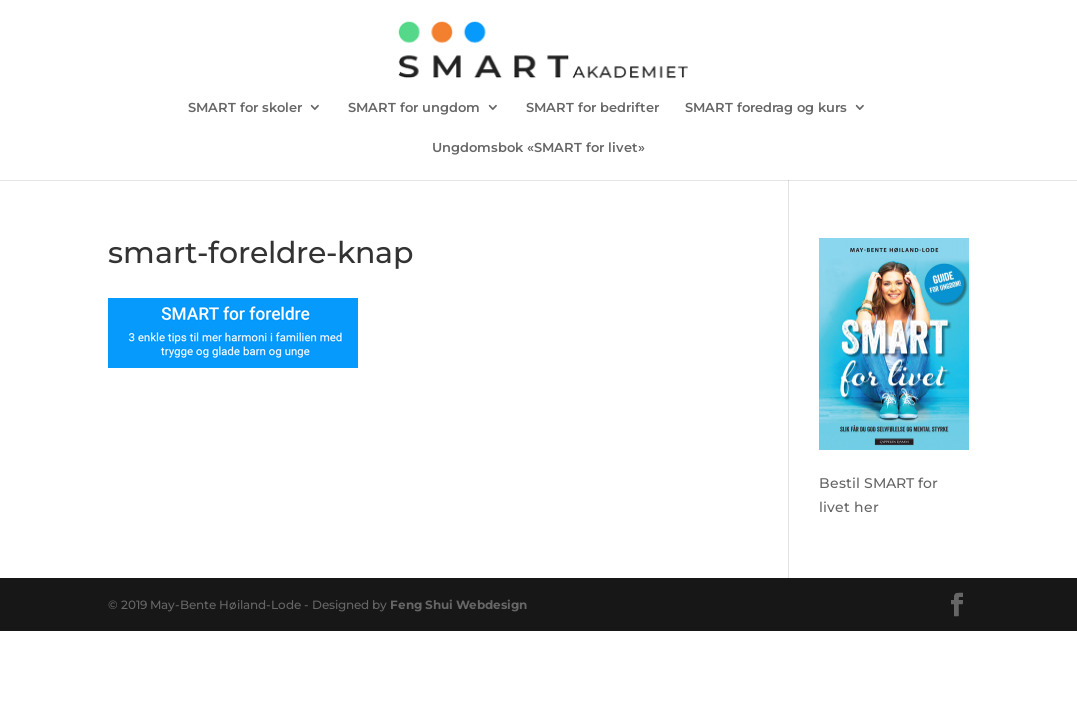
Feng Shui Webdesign (458, 604)
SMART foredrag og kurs (766, 107)
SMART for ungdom (414, 107)
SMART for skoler (245, 107)
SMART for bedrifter (592, 107)
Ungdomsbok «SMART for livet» (538, 147)
